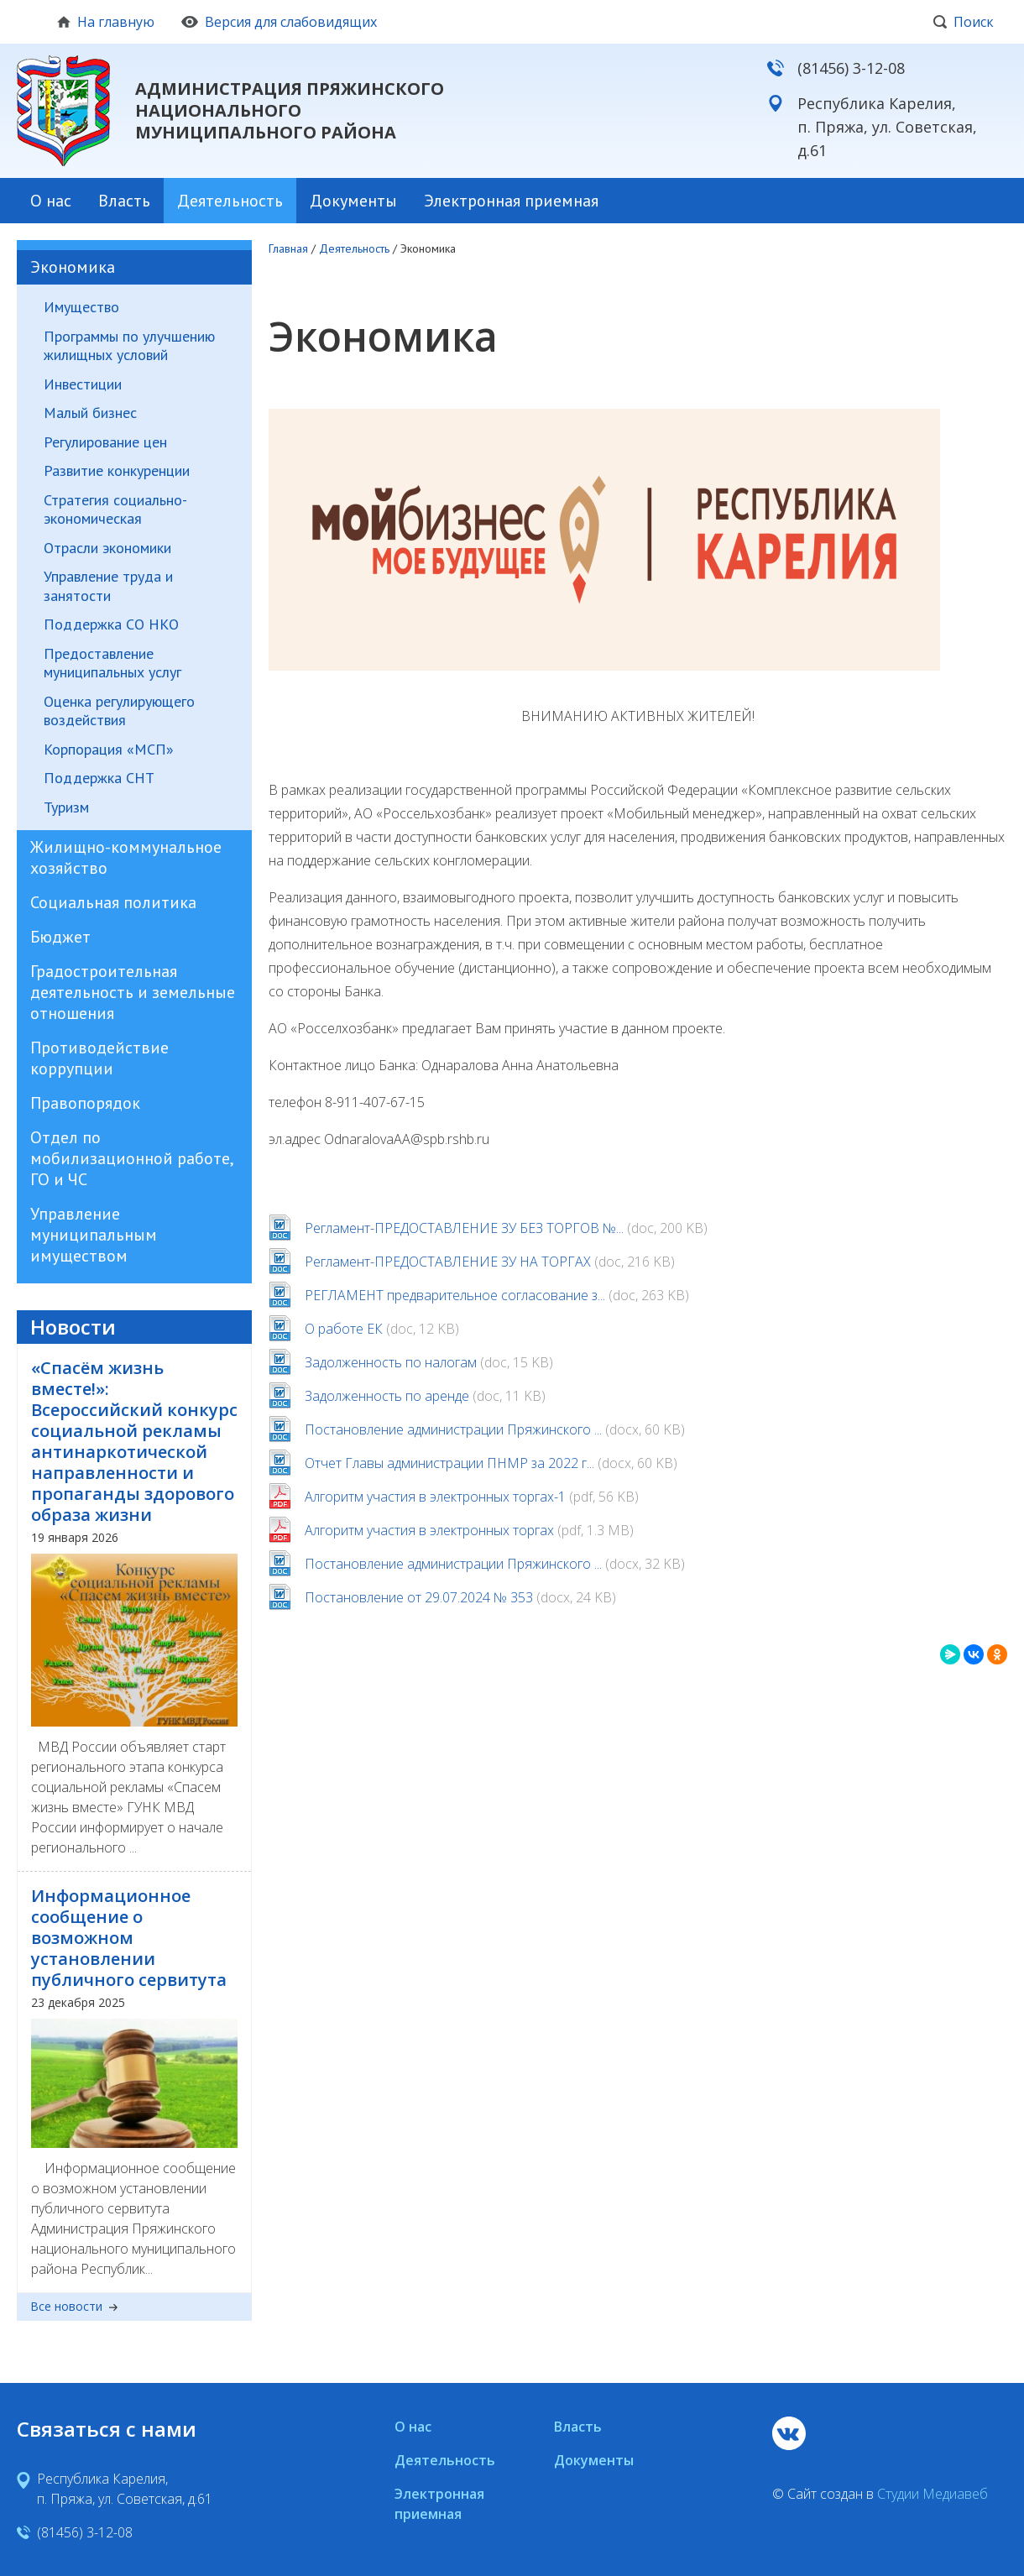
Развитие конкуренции (117, 471)
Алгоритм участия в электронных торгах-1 (435, 1496)
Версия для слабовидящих (279, 22)
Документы (353, 201)
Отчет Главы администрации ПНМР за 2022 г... (449, 1463)
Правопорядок (85, 1103)
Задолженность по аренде (387, 1396)
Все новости (74, 2307)
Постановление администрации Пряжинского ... (453, 1429)
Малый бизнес (90, 413)
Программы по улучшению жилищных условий (129, 346)
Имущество (81, 307)
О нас (50, 201)
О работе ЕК (344, 1328)
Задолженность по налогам (391, 1362)
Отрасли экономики (107, 548)
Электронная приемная (511, 201)
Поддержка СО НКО (111, 624)
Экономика (72, 267)
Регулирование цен (105, 442)
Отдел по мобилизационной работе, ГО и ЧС (131, 1158)
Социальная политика (113, 902)
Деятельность (230, 201)
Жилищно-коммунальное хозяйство (126, 857)
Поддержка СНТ (99, 778)
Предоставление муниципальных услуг (112, 663)
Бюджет (60, 937)
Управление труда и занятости (108, 586)
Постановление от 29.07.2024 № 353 (419, 1597)
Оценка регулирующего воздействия (119, 711)
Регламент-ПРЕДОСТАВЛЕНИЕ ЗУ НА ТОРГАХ (448, 1261)
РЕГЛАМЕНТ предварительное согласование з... (455, 1295)
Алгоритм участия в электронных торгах (429, 1530)
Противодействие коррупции (99, 1058)
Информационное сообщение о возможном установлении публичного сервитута (129, 1937)
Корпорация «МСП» (109, 749)
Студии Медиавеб (932, 2494)
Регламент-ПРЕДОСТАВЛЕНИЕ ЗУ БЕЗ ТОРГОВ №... (464, 1228)
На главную (105, 22)
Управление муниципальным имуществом (93, 1235)
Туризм (66, 807)
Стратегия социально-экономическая (115, 510)
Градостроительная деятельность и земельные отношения (132, 992)
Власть (124, 201)
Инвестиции (83, 384)
